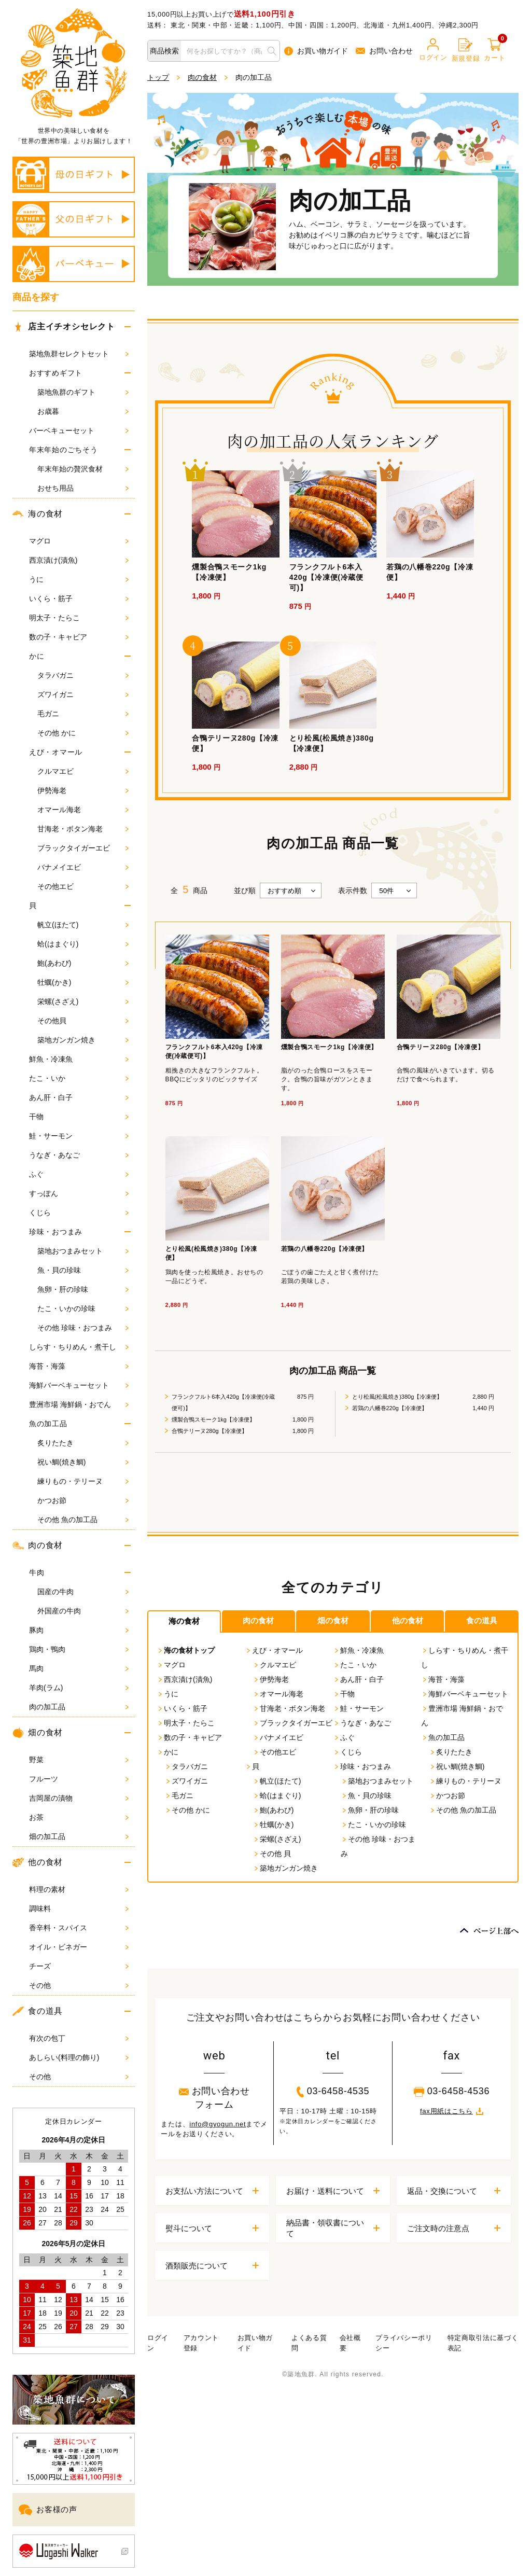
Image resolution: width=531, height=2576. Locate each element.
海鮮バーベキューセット (79, 1385)
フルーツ (79, 1779)
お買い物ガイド (316, 51)
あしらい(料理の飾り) (79, 2057)
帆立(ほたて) (83, 925)
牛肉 (36, 1572)
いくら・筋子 (79, 598)
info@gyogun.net (217, 2124)
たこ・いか (79, 1078)
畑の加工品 (79, 1836)
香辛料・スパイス (79, 1928)
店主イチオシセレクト (66, 327)
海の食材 (37, 514)
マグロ (79, 541)
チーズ (79, 1966)
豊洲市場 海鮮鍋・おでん (79, 1404)
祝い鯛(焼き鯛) (83, 1462)
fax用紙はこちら (451, 2111)
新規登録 (466, 50)
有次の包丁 (79, 2038)
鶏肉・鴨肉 (79, 1649)
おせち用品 (83, 488)
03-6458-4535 (333, 2091)
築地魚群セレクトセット (79, 354)
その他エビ (83, 886)
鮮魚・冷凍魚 (79, 1059)
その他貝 (83, 1021)
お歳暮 (83, 411)
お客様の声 (48, 2509)
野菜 (79, 1760)
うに (79, 579)
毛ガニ (83, 713)
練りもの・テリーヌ (83, 1481)
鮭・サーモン (79, 1136)
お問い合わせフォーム (214, 2097)
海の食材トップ (186, 1650)
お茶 (79, 1817)
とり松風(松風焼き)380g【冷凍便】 (397, 1397)
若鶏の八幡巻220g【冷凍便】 (389, 1408)
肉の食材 (37, 1545)
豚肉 (79, 1630)
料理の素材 (79, 1889)
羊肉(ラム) (79, 1687)
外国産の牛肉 (83, 1611)
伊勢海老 (83, 790)
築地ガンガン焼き (83, 1040)
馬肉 (79, 1668)
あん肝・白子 (79, 1097)
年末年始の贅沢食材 (83, 469)
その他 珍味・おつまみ (83, 1328)
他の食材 (37, 1862)
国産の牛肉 (83, 1592)
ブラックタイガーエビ (83, 848)
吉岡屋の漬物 (79, 1798)
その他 (79, 1985)
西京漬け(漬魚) (79, 560)
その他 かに (83, 733)
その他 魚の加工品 (83, 1519)
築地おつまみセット (83, 1251)
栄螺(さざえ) (83, 1001)
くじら (79, 1212)
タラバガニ (83, 675)
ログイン (433, 49)
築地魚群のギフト (83, 392)
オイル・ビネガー (79, 1947)
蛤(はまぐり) (83, 944)
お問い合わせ (384, 51)
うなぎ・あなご (79, 1155)
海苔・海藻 (79, 1366)
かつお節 (83, 1500)
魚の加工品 (48, 1423)
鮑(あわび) (83, 963)
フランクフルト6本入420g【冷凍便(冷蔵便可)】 (223, 1402)
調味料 (79, 1908)
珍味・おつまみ (55, 1232)
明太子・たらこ (79, 618)
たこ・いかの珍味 (83, 1308)
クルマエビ (83, 771)
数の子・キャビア (79, 637)
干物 (79, 1116)
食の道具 (37, 2011)
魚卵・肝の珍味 (83, 1289)
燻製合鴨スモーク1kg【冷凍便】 (213, 1419)
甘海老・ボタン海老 (83, 829)
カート (494, 50)
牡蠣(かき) (83, 982)
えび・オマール (55, 752)
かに (36, 656)
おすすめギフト (55, 373)
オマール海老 (83, 809)
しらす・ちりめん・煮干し (79, 1347)
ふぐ (79, 1174)
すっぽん (79, 1193)
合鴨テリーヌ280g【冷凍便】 (209, 1431)
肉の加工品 (79, 1707)
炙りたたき (83, 1443)
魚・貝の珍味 (83, 1270)
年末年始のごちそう (63, 449)
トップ (158, 77)
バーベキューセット (79, 430)
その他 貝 (272, 1853)
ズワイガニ (83, 694)
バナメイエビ (83, 867)
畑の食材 (37, 1733)
